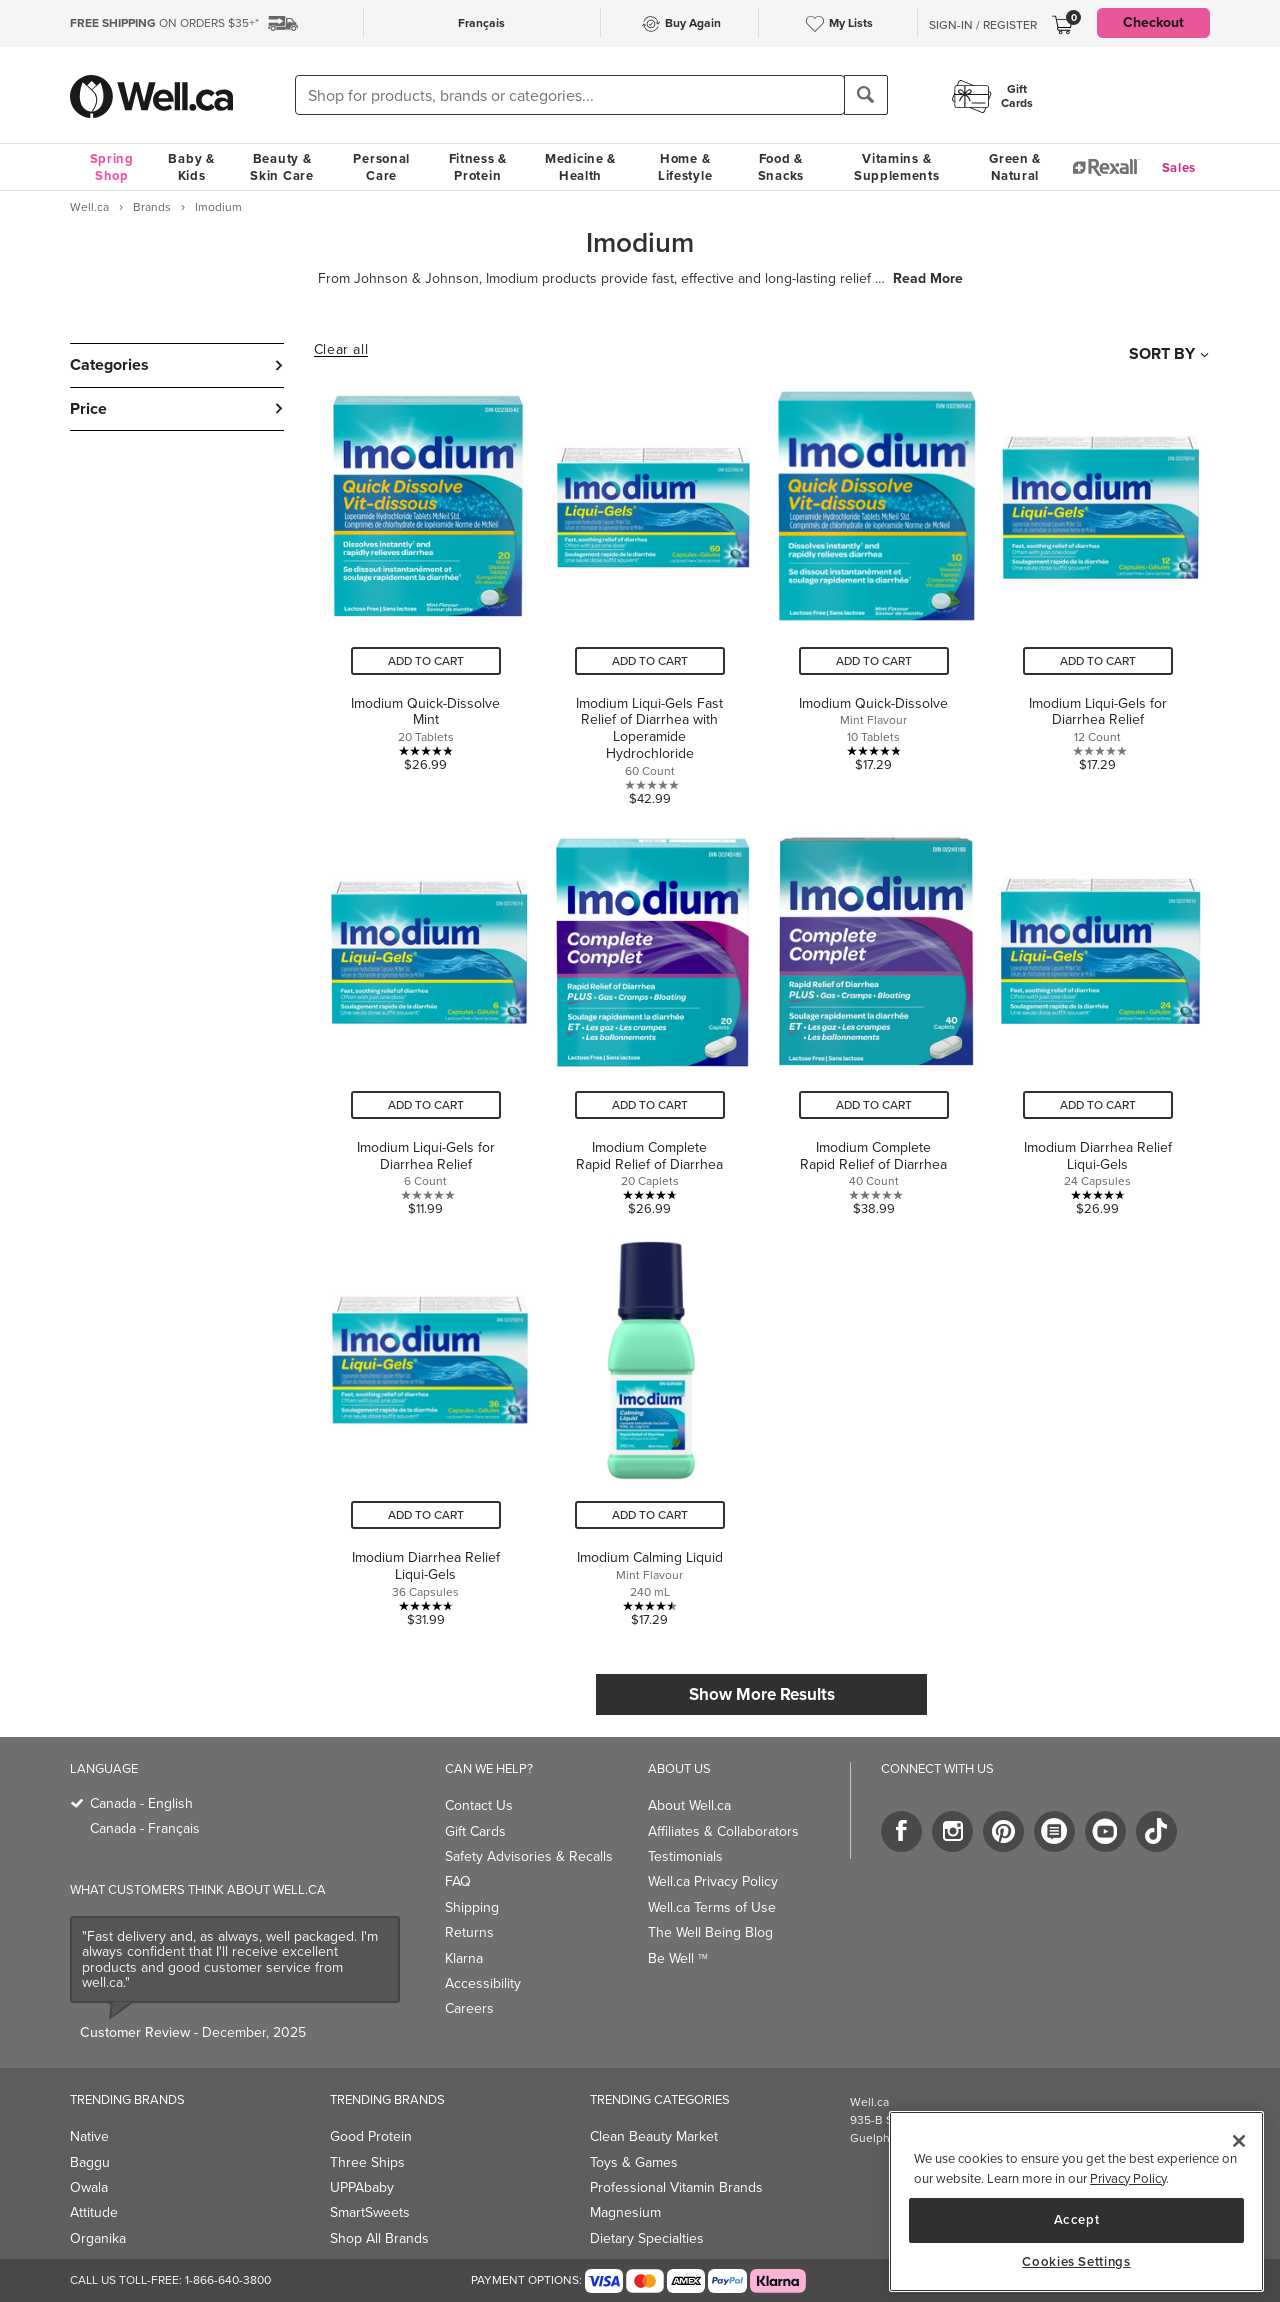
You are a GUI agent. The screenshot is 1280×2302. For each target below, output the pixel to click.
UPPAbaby (362, 2187)
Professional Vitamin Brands (676, 2187)
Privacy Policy (1128, 2178)
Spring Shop (112, 167)
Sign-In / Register (983, 25)
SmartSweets (370, 2212)
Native (89, 2136)
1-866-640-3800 (228, 2280)
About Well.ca (689, 1805)
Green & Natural (1015, 167)
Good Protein (371, 2136)
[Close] (1239, 2141)
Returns (469, 1932)
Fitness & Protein (478, 167)
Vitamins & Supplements (897, 167)
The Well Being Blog (710, 1932)
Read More (928, 279)
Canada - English (141, 1803)
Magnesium (625, 2212)
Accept (1077, 2219)
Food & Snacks (781, 167)
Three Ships (367, 2162)
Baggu (90, 2162)
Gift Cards (475, 1831)
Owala (89, 2187)
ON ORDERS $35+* (164, 23)
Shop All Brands (379, 2238)
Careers (469, 2008)
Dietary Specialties (647, 2238)
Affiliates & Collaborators (723, 1831)
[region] (1076, 2201)
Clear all (341, 350)
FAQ (458, 1881)
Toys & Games (634, 2162)
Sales (1179, 167)
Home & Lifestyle (685, 167)
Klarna (464, 1958)
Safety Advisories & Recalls (529, 1856)
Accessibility (483, 1983)
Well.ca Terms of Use (712, 1907)
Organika (98, 2238)
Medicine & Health (580, 167)
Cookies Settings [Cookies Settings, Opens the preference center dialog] (1076, 2262)
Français (481, 23)
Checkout (1153, 22)
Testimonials (685, 1856)
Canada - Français (145, 1828)
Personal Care (381, 167)
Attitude (94, 2212)
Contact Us (479, 1805)
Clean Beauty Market (654, 2136)
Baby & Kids (191, 167)
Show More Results (762, 1694)
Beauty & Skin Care (281, 167)
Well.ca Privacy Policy (713, 1881)
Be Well (678, 1958)
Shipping (472, 1907)
